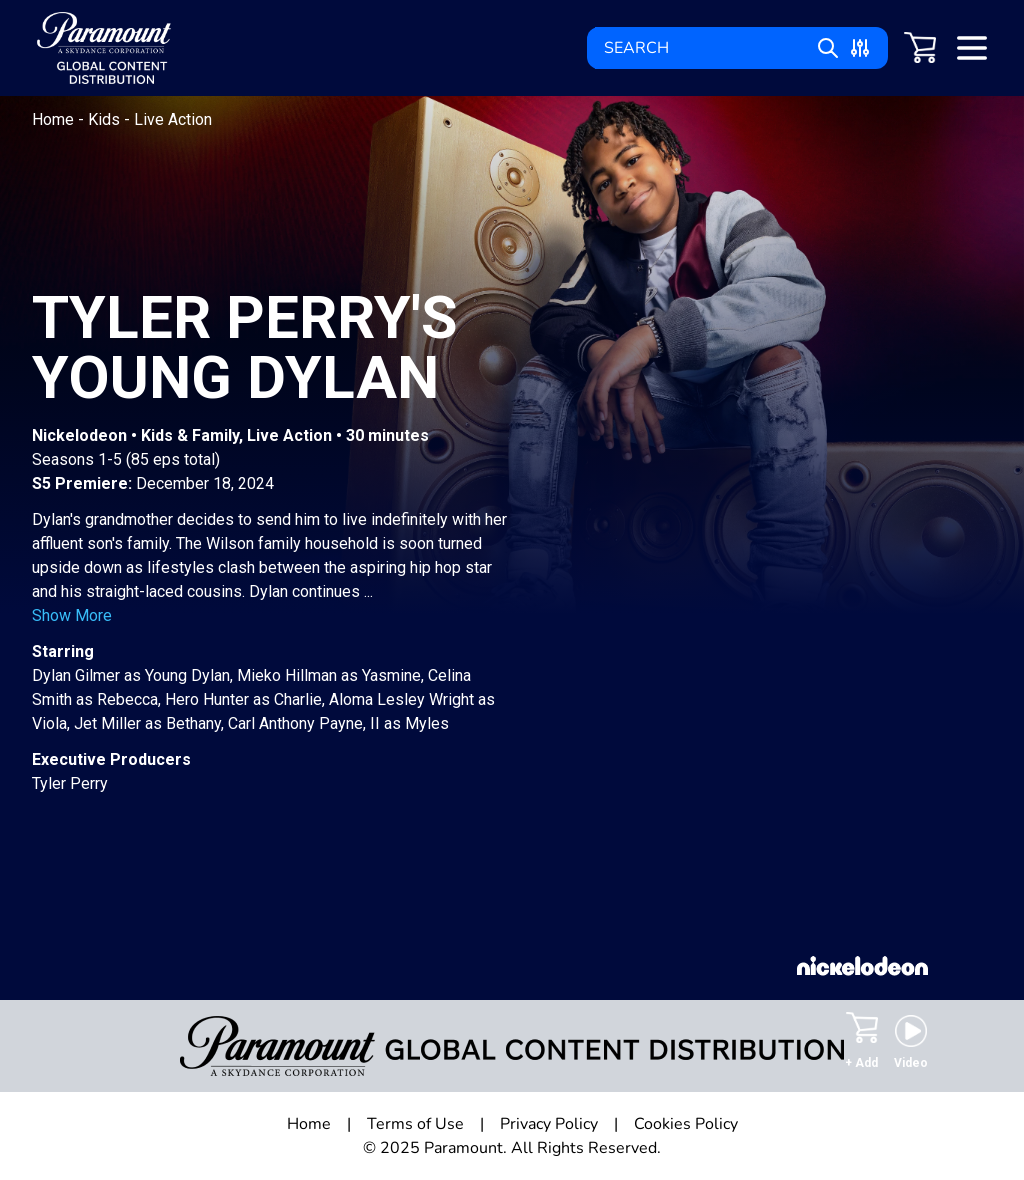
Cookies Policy (686, 1124)
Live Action (173, 119)
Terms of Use (415, 1124)
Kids (106, 119)
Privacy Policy (549, 1124)
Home (55, 119)
